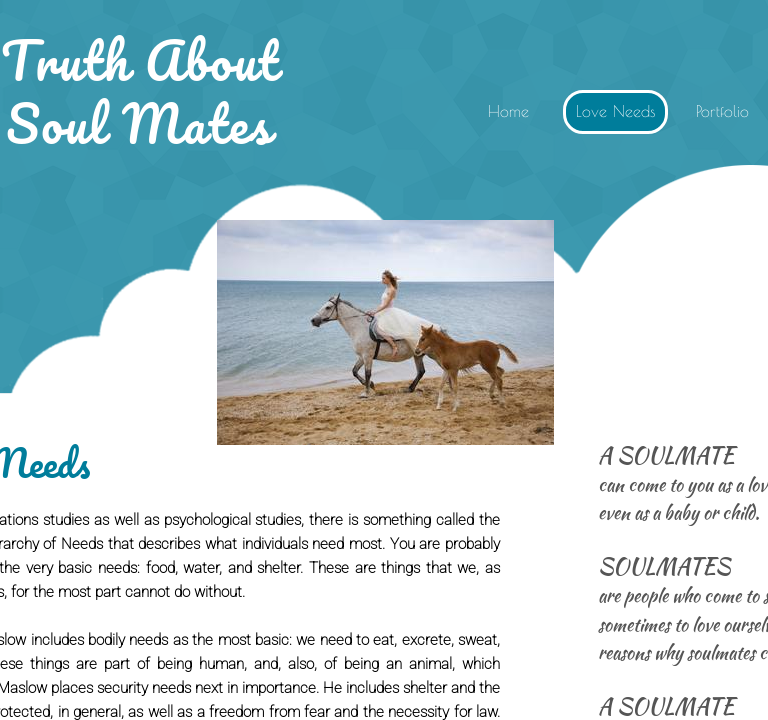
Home (508, 111)
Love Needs (616, 111)
